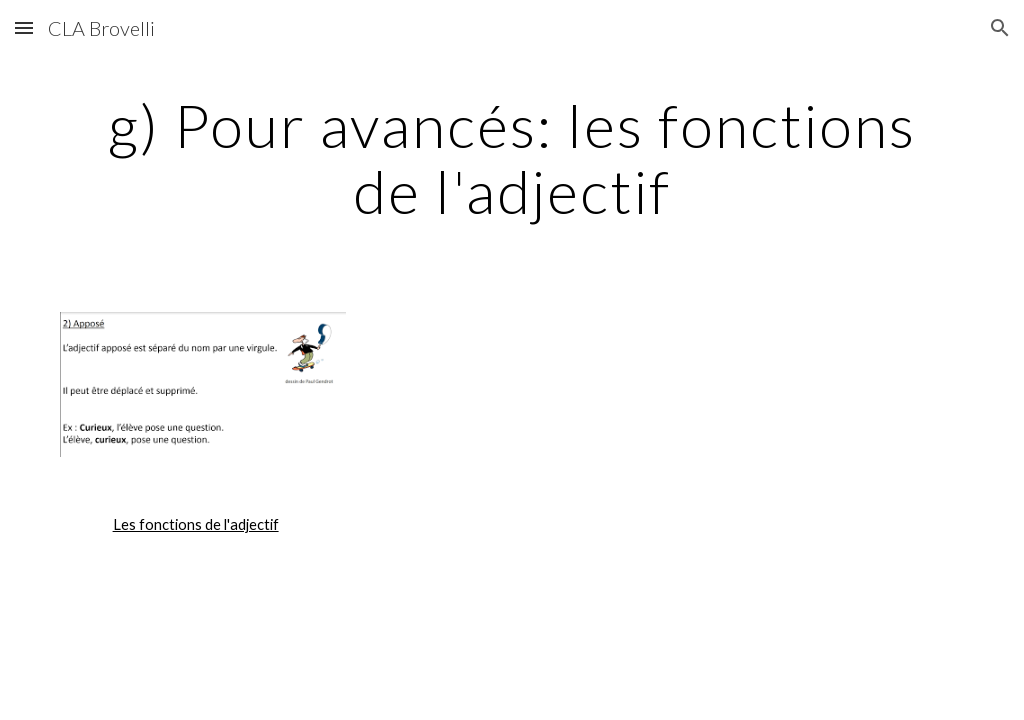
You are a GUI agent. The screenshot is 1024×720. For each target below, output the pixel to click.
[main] (512, 158)
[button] (24, 27)
